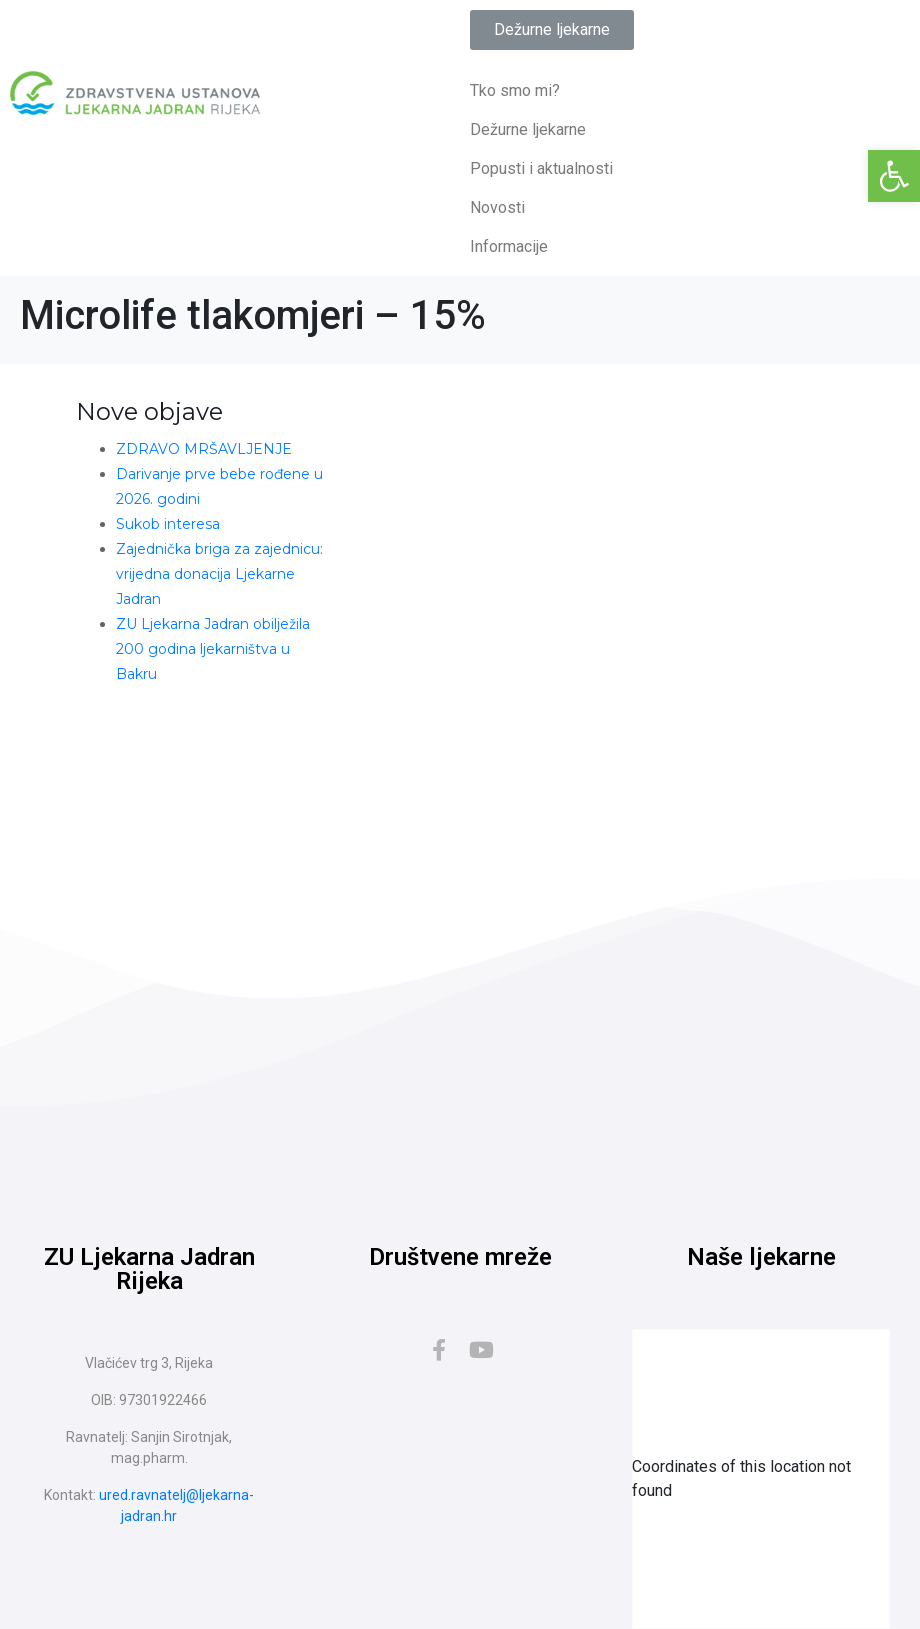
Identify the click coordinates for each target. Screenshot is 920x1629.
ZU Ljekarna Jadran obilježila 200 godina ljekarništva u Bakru (213, 649)
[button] (894, 176)
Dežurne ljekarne (528, 129)
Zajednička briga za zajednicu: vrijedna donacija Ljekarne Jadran (219, 574)
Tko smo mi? (515, 90)
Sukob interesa (168, 524)
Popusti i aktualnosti (541, 168)
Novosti (497, 207)
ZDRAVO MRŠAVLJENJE (204, 449)
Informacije (509, 246)
